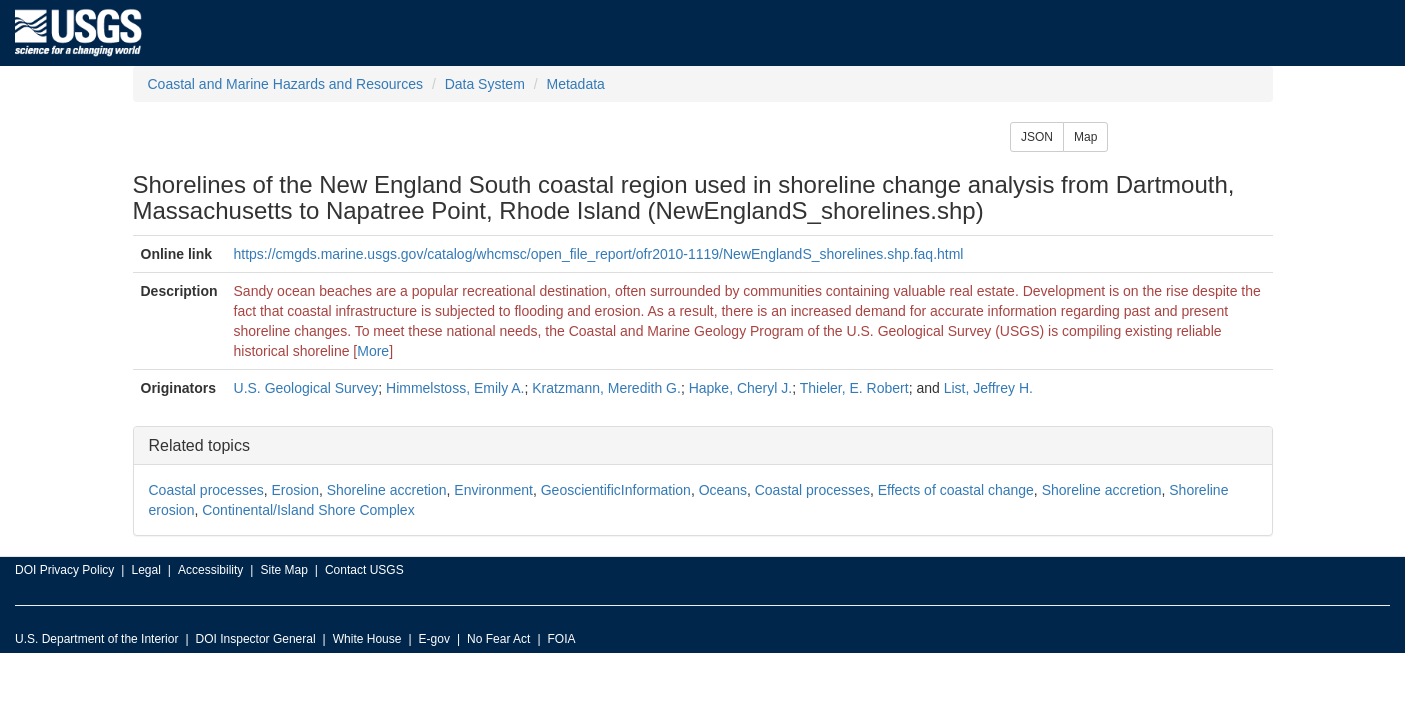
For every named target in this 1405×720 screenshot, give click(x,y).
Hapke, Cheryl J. (740, 388)
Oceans (723, 490)
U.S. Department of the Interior (96, 639)
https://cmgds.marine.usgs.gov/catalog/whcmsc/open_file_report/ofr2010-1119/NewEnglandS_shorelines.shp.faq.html (599, 254)
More (373, 351)
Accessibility (210, 570)
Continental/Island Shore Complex (308, 510)
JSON (1037, 137)
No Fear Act (498, 639)
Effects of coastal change (956, 490)
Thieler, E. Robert (854, 388)
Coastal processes (206, 490)
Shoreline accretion (387, 490)
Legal (145, 570)
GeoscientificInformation (616, 490)
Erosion (294, 490)
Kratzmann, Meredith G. (606, 388)
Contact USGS (364, 570)
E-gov (434, 639)
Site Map (283, 570)
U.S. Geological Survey (306, 388)
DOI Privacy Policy (64, 570)
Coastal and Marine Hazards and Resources (285, 84)
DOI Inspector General (256, 639)
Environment (493, 490)
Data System (485, 84)
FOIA (562, 639)
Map (1085, 137)
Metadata (575, 84)
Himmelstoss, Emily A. (455, 388)
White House (367, 639)
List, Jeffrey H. (988, 388)
